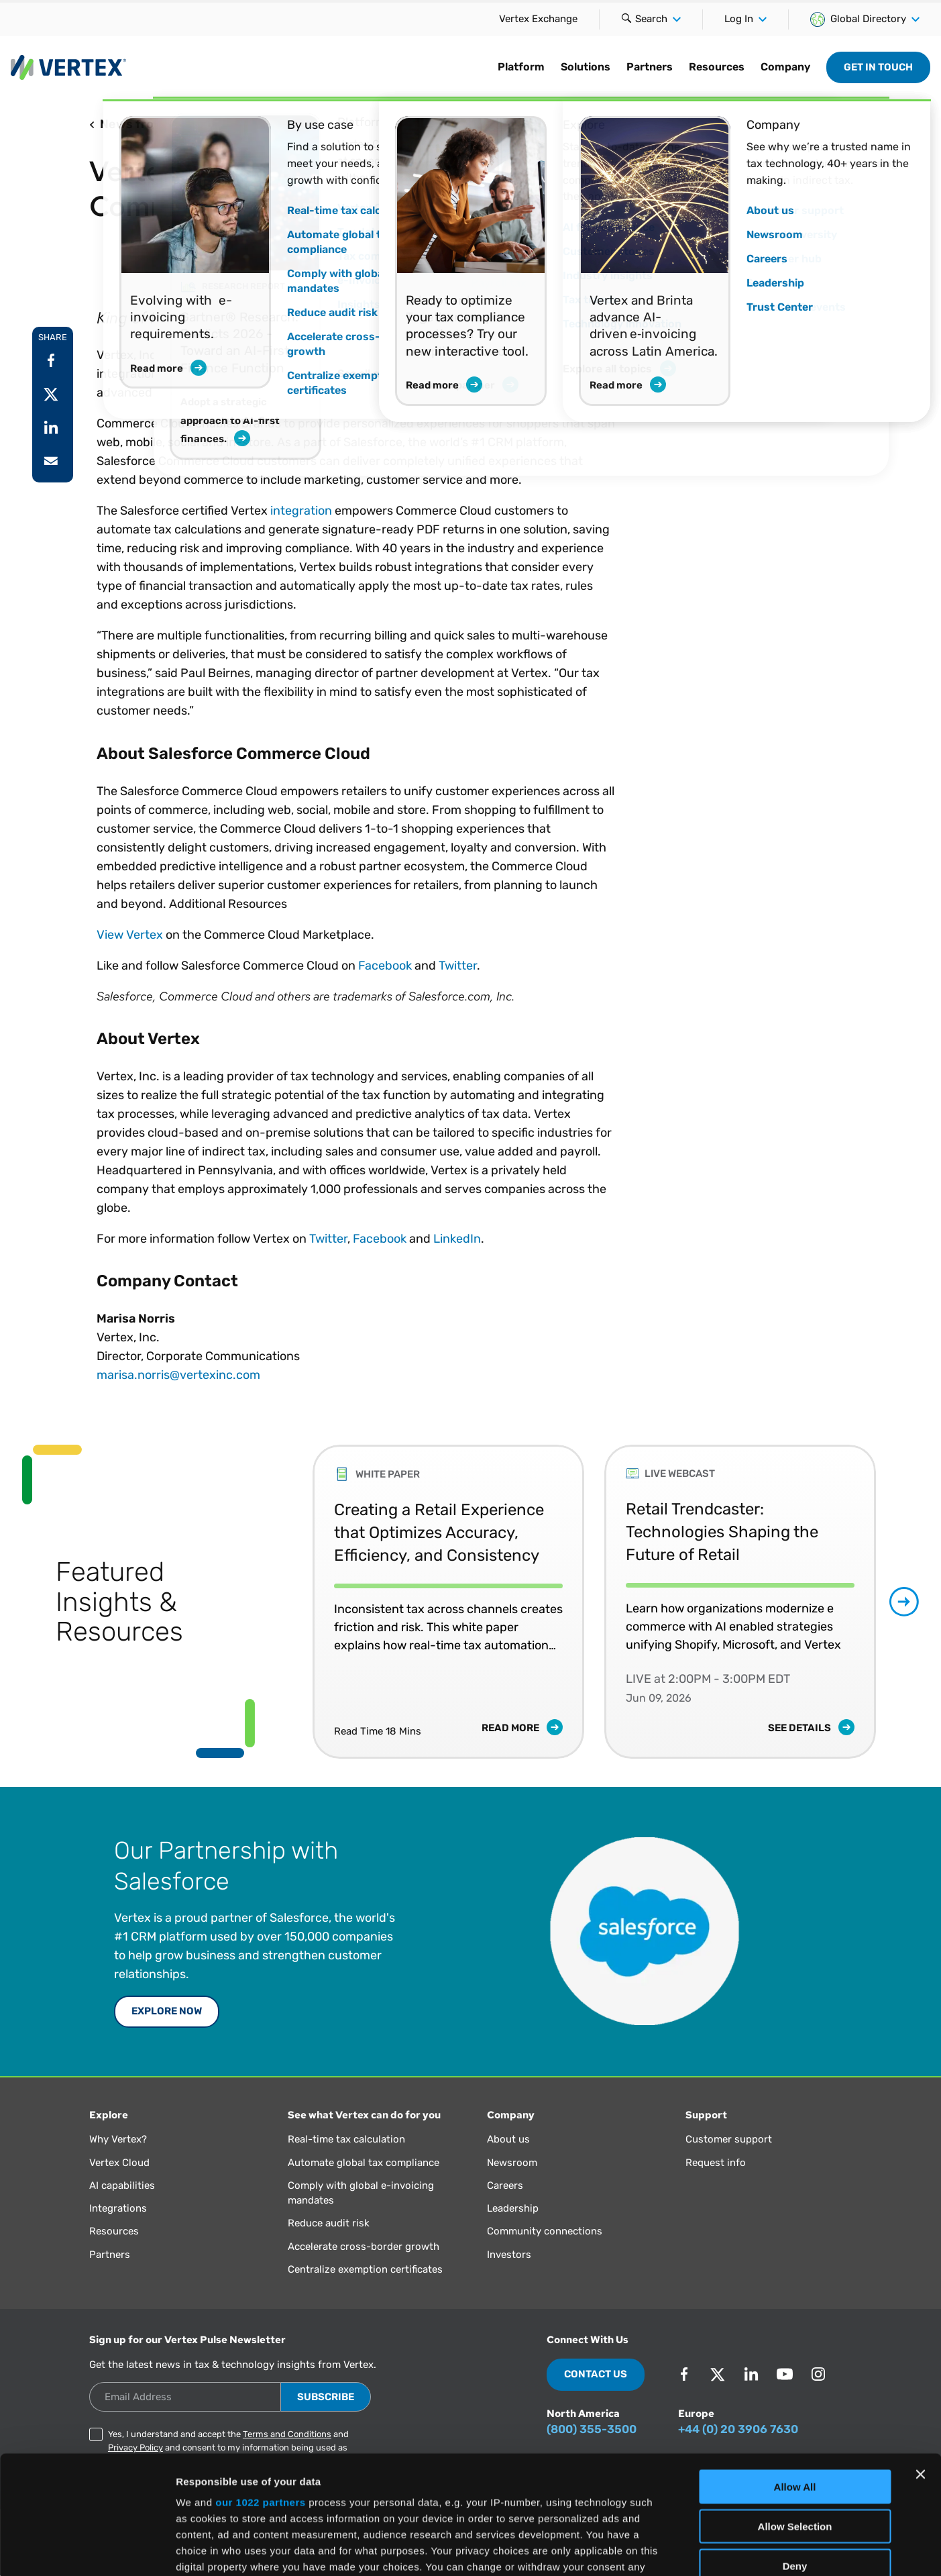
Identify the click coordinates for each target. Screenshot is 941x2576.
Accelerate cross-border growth (363, 2246)
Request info (715, 2163)
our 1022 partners (260, 2384)
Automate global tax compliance (363, 2163)
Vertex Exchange (538, 19)
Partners (649, 66)
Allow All (795, 2369)
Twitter (458, 965)
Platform (521, 66)
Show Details (704, 2549)
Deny (795, 2447)
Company (785, 66)
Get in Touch (878, 67)
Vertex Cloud (119, 2163)
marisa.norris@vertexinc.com (178, 1375)
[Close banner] (920, 2356)
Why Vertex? (118, 2139)
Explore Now (166, 2011)
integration (301, 510)
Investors (509, 2255)
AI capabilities (122, 2185)
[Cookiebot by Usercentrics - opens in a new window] (87, 2550)
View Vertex (130, 934)
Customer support (728, 2139)
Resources (716, 66)
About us (508, 2139)
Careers (505, 2185)
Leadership (513, 2208)
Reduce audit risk (329, 2223)
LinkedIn (457, 1238)
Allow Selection (795, 2408)
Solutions (585, 66)
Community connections (544, 2231)
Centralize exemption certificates (365, 2269)
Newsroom (512, 2163)
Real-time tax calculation (346, 2139)
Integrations (118, 2208)
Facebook (385, 965)
